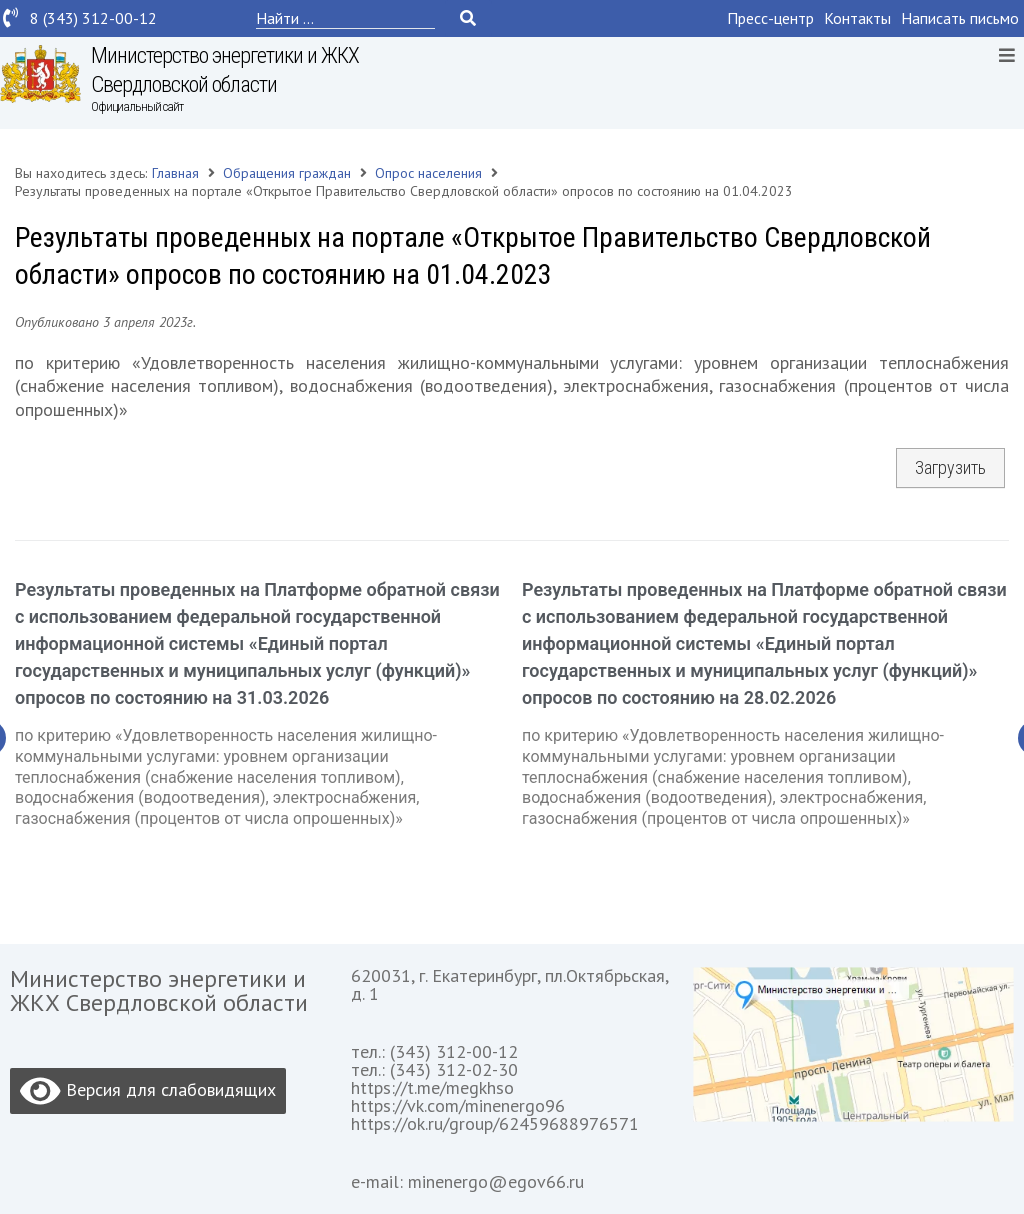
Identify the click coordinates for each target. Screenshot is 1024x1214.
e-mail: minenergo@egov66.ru (467, 1181)
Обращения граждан (287, 173)
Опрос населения (428, 173)
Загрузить (950, 467)
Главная (175, 173)
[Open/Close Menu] (1006, 54)
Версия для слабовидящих (148, 1091)
